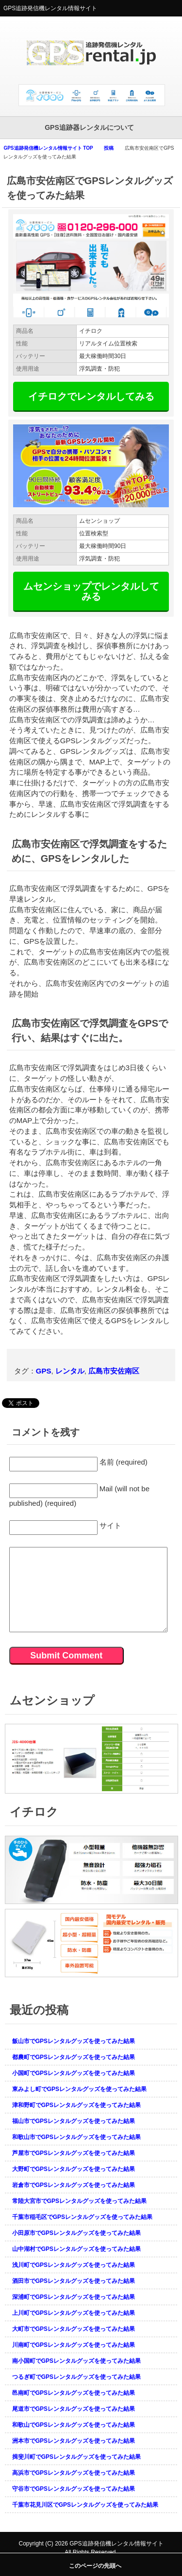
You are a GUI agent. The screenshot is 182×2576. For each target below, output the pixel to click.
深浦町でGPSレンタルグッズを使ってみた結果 (73, 2297)
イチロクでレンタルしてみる (91, 396)
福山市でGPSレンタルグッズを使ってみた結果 (73, 2121)
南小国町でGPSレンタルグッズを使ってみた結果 (76, 2360)
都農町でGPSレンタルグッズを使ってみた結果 (73, 2057)
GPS (43, 1371)
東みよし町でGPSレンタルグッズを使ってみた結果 (79, 2089)
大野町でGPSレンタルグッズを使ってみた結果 (73, 2169)
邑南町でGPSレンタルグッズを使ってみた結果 (73, 2392)
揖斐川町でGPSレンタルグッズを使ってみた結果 (76, 2456)
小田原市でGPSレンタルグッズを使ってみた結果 (76, 2233)
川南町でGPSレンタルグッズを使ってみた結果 (73, 2345)
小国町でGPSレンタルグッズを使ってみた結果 (73, 2073)
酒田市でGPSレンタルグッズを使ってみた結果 (73, 2281)
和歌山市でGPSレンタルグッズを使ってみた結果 (76, 2137)
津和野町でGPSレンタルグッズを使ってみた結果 (76, 2105)
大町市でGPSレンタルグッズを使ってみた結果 (73, 2329)
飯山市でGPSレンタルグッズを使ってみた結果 (73, 2041)
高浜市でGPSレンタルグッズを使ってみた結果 (73, 2472)
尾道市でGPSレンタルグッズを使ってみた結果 (73, 2408)
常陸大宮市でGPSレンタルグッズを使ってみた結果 (79, 2201)
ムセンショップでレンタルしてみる (91, 591)
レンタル (69, 1371)
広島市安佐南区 (113, 1371)
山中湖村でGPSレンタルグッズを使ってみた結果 (76, 2249)
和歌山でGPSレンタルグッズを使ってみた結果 (73, 2424)
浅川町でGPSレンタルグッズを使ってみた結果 (73, 2265)
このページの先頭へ (95, 2565)
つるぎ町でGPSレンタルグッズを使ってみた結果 (76, 2376)
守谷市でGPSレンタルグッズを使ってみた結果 (73, 2488)
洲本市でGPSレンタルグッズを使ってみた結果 (73, 2440)
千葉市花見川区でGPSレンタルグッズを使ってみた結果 (85, 2504)
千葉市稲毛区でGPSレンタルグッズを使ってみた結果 (82, 2217)
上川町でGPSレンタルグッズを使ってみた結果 (73, 2313)
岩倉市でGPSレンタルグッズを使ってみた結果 (73, 2185)
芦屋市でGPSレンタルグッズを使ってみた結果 (73, 2153)
